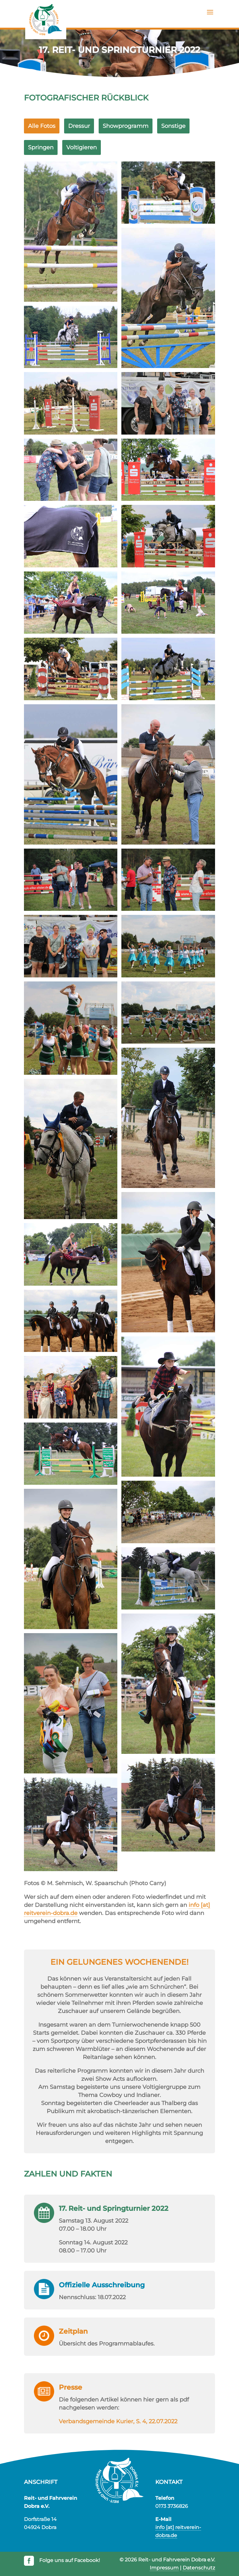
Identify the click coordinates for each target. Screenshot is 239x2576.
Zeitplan (73, 2331)
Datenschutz (199, 2568)
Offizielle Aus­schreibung (102, 2285)
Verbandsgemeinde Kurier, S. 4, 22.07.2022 (118, 2421)
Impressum (164, 2568)
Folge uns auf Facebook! (69, 2560)
